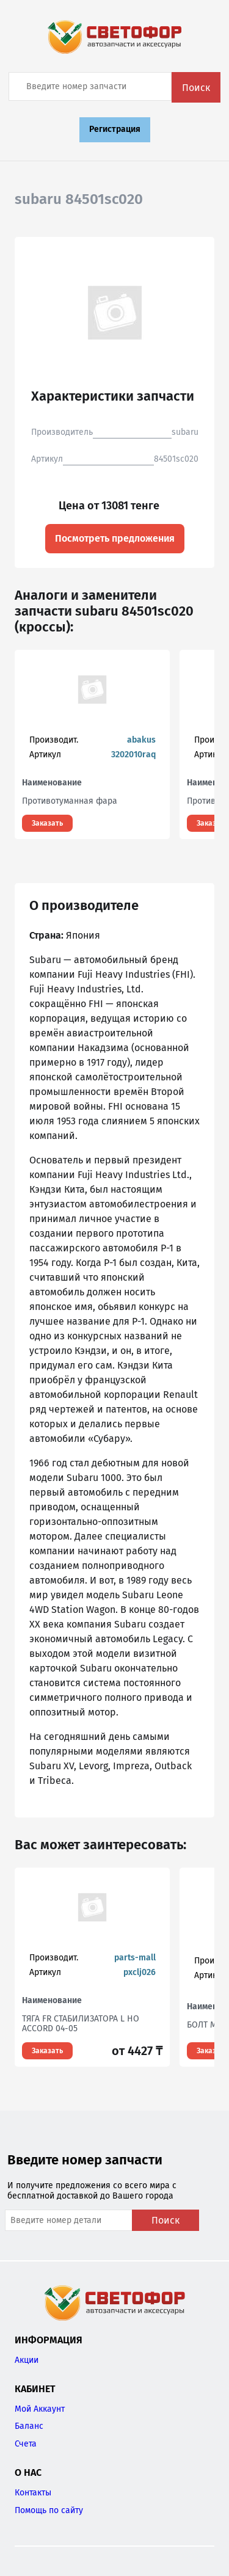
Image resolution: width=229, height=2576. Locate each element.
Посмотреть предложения (115, 538)
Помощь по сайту (49, 2510)
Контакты (33, 2492)
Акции (26, 2360)
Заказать (47, 823)
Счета (26, 2444)
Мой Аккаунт (40, 2409)
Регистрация (114, 129)
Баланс (29, 2426)
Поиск (196, 87)
